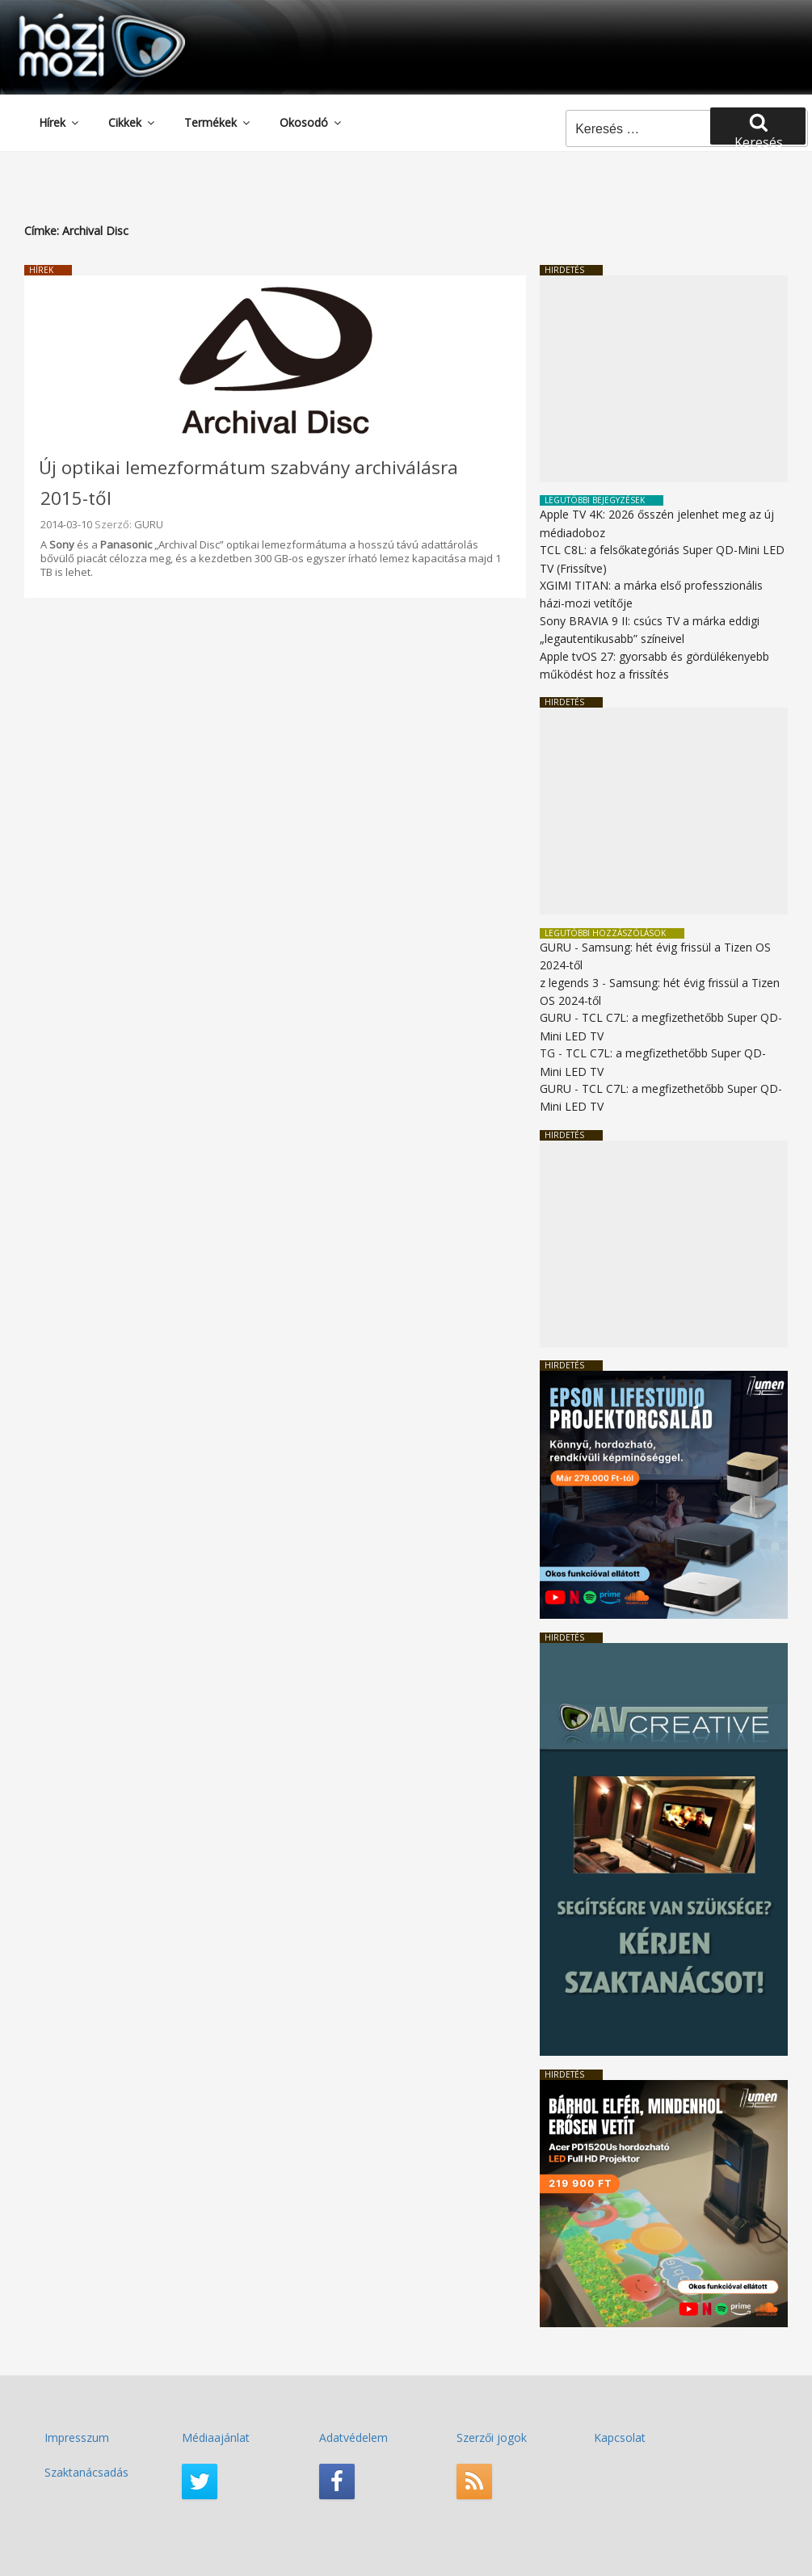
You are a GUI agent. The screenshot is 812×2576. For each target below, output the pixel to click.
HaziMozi (79, 19)
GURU (148, 524)
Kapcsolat (620, 2437)
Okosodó (311, 122)
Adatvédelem (353, 2437)
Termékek (218, 122)
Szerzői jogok (491, 2437)
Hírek (60, 122)
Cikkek (132, 122)
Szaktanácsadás (86, 2472)
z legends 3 (569, 982)
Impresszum (76, 2437)
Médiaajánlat (216, 2437)
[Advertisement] (664, 378)
